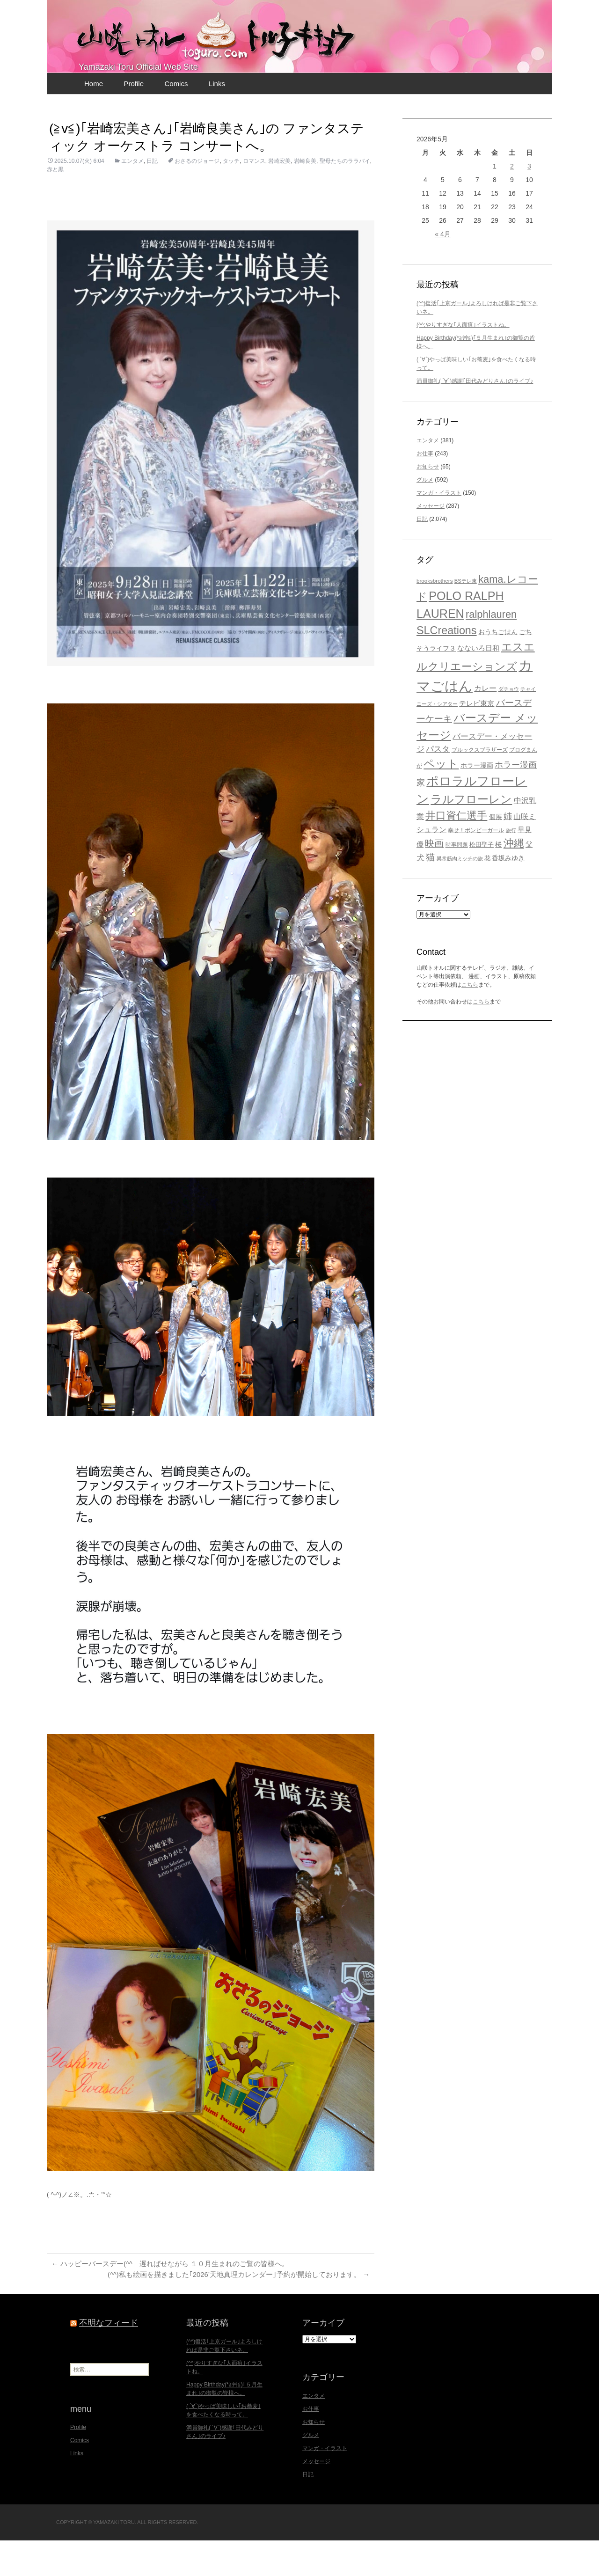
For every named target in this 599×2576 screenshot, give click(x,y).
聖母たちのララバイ (345, 196)
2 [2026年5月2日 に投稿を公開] (512, 201)
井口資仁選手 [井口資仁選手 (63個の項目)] (456, 850)
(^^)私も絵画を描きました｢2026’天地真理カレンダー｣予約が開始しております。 (230, 2310)
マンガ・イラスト (438, 528)
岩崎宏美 (279, 196)
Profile (134, 119)
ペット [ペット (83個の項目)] (441, 798)
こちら (469, 1020)
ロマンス (254, 196)
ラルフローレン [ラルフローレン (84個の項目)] (471, 834)
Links (217, 119)
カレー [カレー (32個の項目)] (485, 723)
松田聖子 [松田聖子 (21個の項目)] (481, 879)
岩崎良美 (305, 196)
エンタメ (132, 196)
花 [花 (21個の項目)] (487, 893)
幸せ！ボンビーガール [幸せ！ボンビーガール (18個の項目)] (476, 865)
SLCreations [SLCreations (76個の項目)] (446, 665)
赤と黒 (55, 204)
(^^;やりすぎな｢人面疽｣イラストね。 (463, 360)
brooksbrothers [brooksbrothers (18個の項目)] (434, 616)
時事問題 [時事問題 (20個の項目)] (457, 880)
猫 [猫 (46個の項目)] (430, 892)
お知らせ (427, 501)
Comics (176, 119)
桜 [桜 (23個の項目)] (498, 879)
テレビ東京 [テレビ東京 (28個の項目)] (476, 738)
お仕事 (424, 488)
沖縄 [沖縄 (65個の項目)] (514, 878)
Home (93, 119)
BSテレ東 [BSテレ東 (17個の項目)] (465, 616)
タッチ (231, 196)
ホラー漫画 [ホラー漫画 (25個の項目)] (476, 800)
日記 (152, 196)
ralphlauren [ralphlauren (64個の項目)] (491, 649)
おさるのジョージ (197, 196)
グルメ (424, 515)
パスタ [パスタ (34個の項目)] (438, 784)
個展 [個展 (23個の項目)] (495, 852)
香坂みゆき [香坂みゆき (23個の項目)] (508, 893)
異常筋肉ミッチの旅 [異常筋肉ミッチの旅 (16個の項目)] (460, 893)
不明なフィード (108, 2359)
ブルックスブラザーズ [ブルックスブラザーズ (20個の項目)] (480, 785)
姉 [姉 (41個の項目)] (508, 851)
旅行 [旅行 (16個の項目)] (511, 865)
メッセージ (430, 541)
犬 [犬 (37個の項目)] (420, 892)
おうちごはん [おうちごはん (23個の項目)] (498, 667)
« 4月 (442, 269)
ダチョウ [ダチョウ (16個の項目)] (508, 724)
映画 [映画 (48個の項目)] (434, 878)
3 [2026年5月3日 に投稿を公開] (529, 201)
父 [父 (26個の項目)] (529, 879)
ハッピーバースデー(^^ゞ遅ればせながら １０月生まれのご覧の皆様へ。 (178, 2299)
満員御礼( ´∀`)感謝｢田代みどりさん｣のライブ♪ (474, 416)
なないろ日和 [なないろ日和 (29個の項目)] (478, 683)
